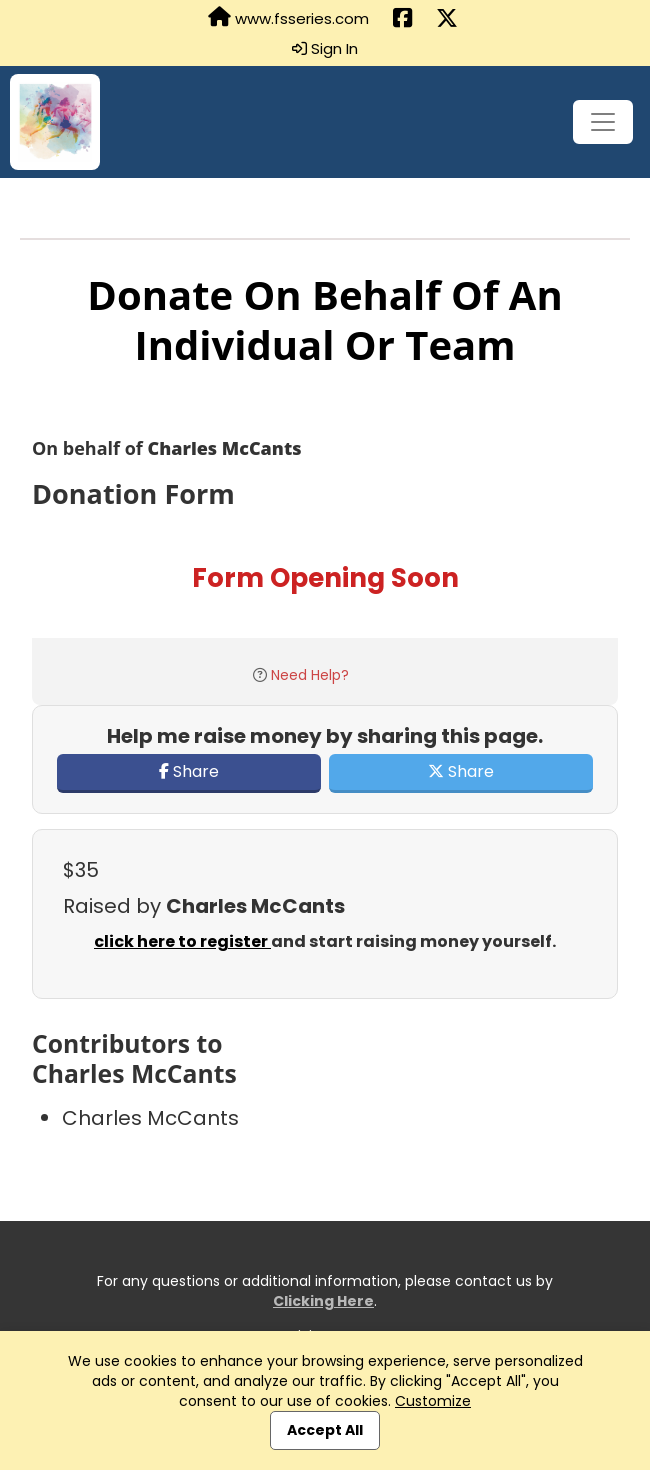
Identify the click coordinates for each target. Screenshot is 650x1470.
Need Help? (310, 675)
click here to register (182, 941)
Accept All (325, 1430)
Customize (433, 1401)
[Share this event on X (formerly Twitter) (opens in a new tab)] (447, 19)
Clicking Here (323, 1301)
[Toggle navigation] (603, 122)
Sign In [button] (325, 49)
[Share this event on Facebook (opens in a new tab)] (402, 19)
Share (189, 771)
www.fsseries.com (288, 18)
